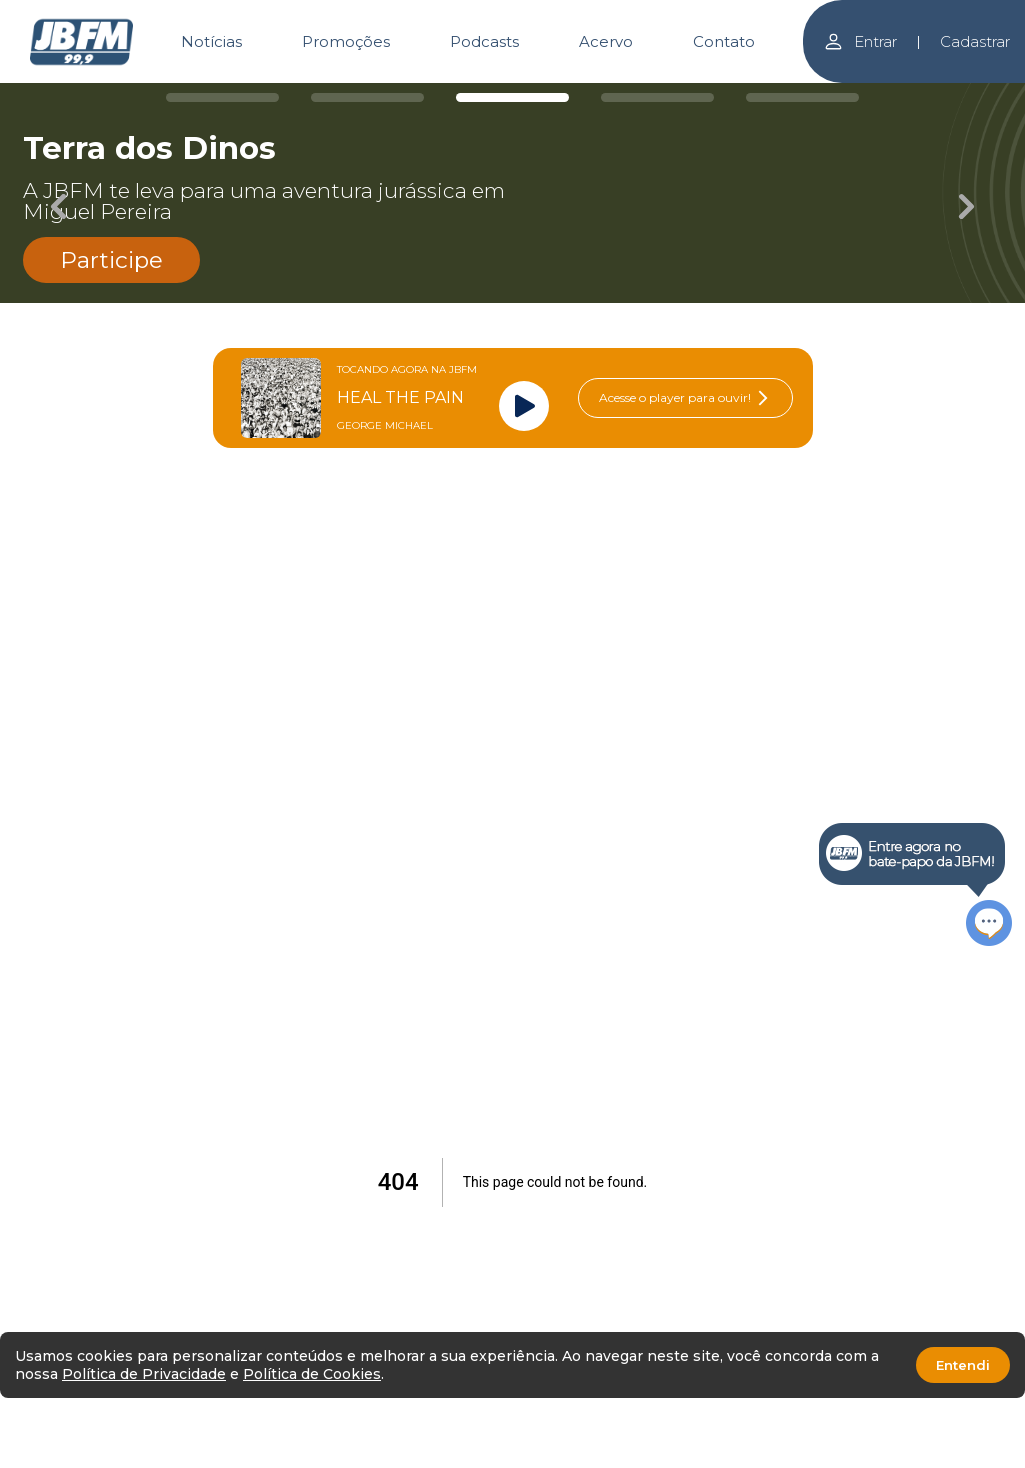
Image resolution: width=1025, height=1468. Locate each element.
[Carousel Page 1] (222, 97)
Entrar (860, 41)
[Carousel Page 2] (367, 97)
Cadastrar (975, 41)
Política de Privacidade (144, 1374)
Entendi (963, 1365)
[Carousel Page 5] (802, 97)
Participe (111, 260)
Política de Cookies (312, 1374)
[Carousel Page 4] (657, 97)
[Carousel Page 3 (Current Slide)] (512, 97)
